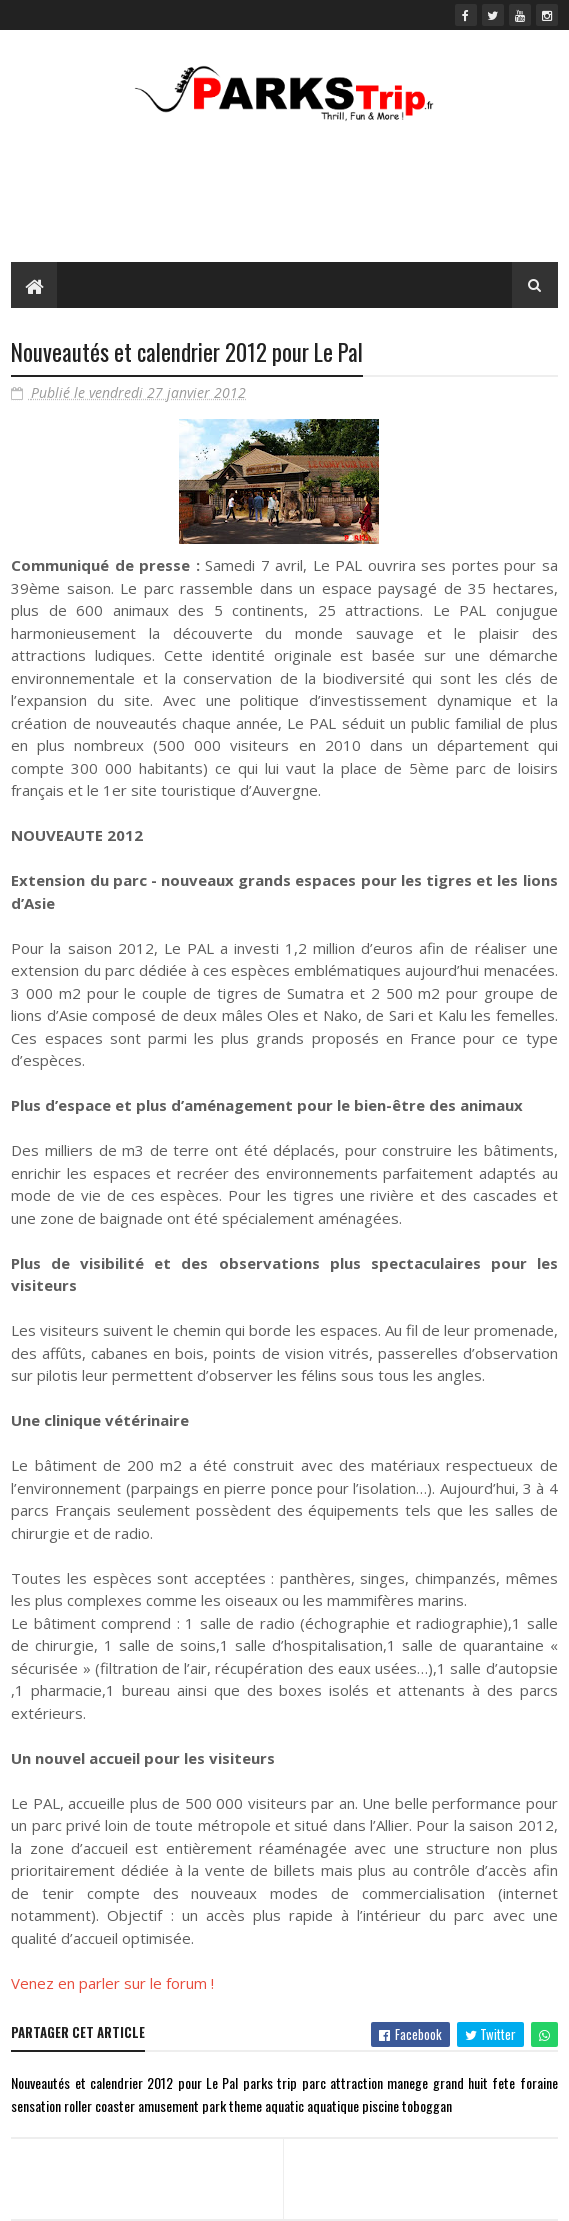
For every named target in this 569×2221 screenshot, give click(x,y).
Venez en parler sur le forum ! (112, 1983)
